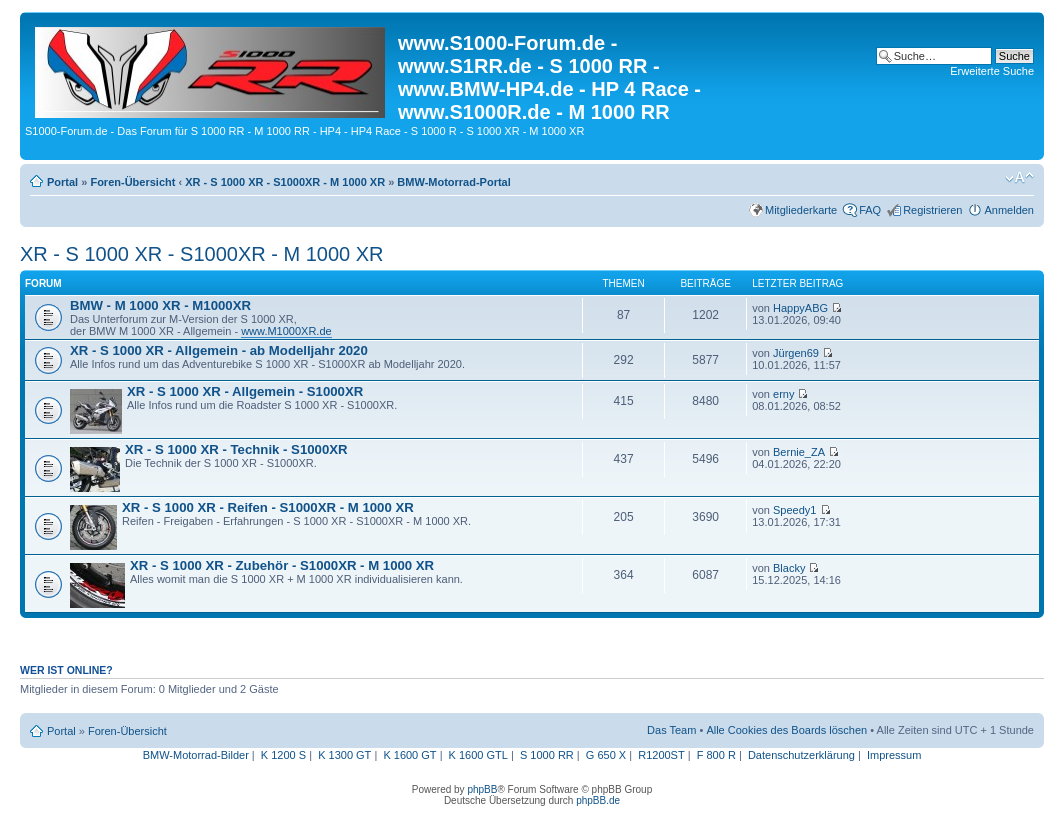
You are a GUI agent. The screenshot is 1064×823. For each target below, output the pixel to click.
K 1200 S (283, 755)
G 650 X (606, 755)
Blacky (789, 568)
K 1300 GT (344, 755)
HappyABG (800, 308)
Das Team (671, 730)
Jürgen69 (796, 353)
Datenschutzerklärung (801, 755)
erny (783, 394)
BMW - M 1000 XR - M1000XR (160, 305)
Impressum (894, 755)
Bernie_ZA (799, 452)
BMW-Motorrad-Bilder (196, 755)
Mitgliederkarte (801, 210)
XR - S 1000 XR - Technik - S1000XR (236, 449)
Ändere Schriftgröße (1019, 178)
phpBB (482, 789)
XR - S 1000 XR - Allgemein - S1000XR (245, 391)
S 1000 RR (547, 755)
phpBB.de (598, 800)
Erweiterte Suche (992, 71)
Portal (62, 182)
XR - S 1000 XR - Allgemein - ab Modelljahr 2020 (219, 350)
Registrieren (932, 210)
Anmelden (1009, 210)
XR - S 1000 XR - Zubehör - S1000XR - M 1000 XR (282, 565)
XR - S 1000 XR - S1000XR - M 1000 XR (285, 182)
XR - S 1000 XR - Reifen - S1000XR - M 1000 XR (268, 507)
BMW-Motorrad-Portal (453, 182)
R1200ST (661, 755)
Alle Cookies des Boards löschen (786, 730)
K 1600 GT (409, 755)
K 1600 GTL (478, 755)
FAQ (870, 210)
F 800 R (716, 755)
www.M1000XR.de (286, 331)
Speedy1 (794, 510)
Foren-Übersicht (132, 182)
